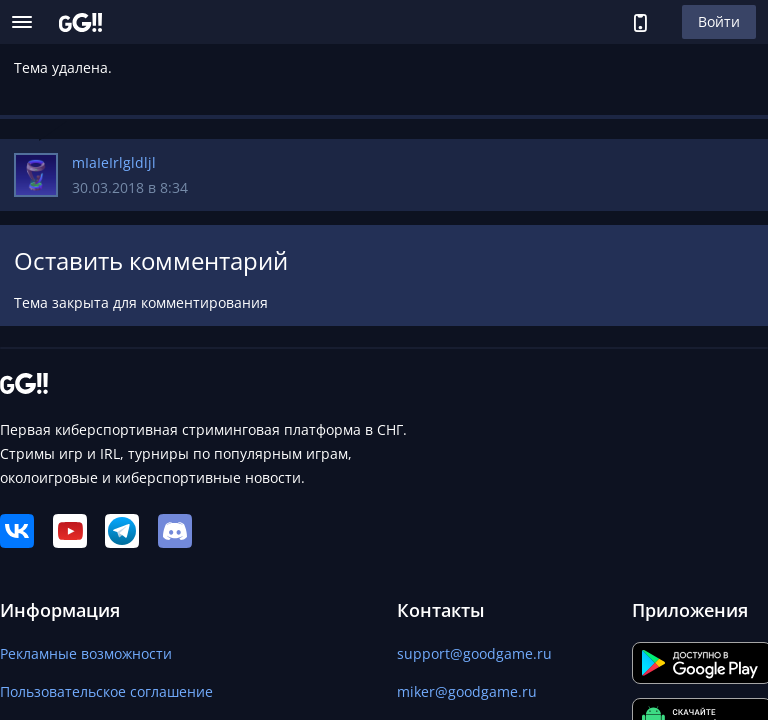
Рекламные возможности (86, 653)
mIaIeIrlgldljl (114, 162)
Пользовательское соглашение (106, 691)
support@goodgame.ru (474, 653)
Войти (719, 21)
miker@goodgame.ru (467, 691)
